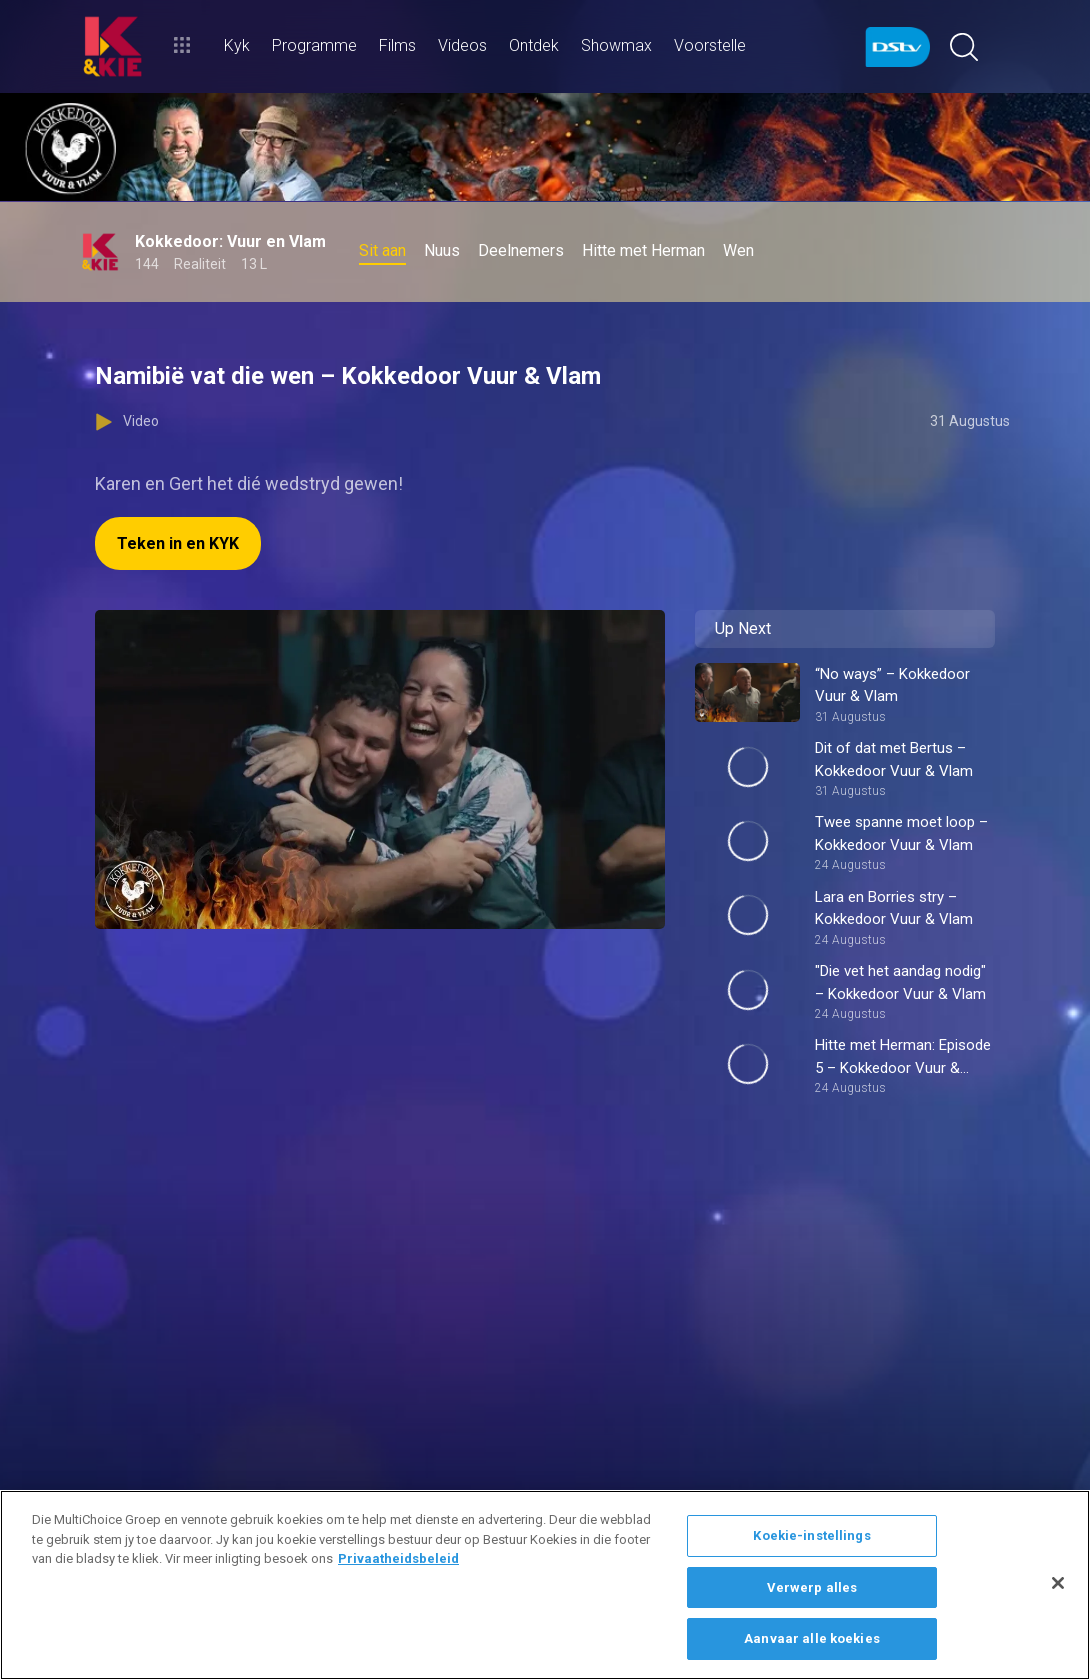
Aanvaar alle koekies (812, 1638)
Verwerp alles (812, 1587)
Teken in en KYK (178, 543)
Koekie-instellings (811, 1535)
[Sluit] (1058, 1583)
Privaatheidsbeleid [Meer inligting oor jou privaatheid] (398, 1558)
